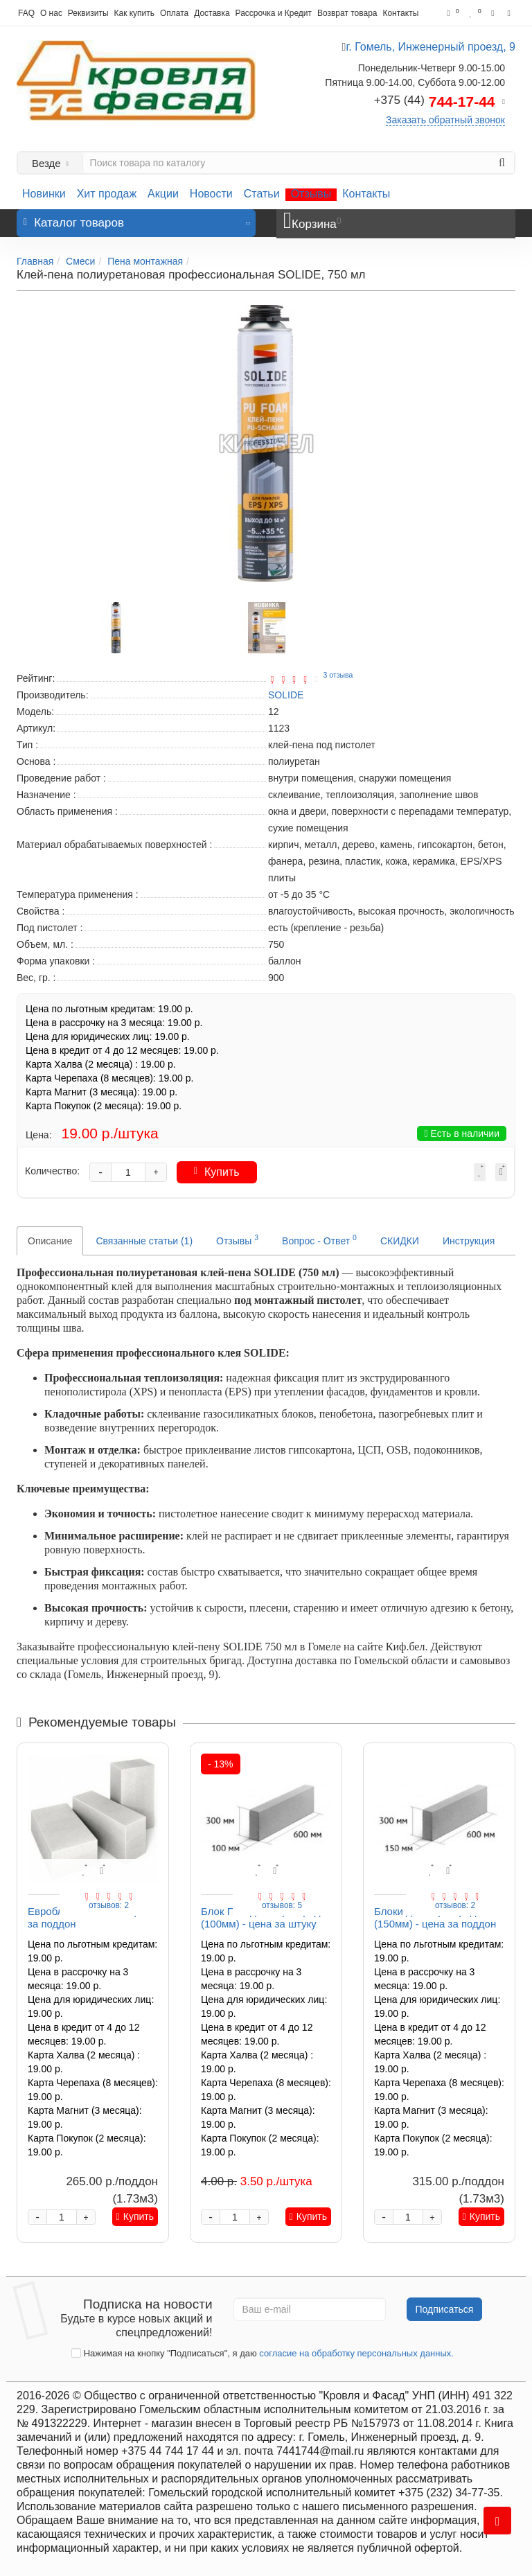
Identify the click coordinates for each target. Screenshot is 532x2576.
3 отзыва (338, 675)
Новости (211, 194)
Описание (50, 1240)
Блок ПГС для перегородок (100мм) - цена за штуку (265, 1917)
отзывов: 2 (109, 1905)
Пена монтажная (145, 261)
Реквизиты (88, 13)
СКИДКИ (399, 1240)
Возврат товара (347, 13)
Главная (35, 261)
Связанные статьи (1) (144, 1240)
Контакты (400, 13)
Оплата (174, 13)
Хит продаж (106, 194)
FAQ (26, 13)
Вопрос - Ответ (319, 1239)
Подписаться (445, 2309)
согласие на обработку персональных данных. (356, 2353)
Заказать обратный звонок (445, 119)
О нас (51, 13)
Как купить (134, 13)
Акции (163, 194)
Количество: (52, 1170)
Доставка (212, 13)
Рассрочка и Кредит (274, 13)
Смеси (80, 261)
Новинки (44, 194)
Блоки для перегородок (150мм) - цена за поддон (435, 1917)
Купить (217, 1172)
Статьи (262, 194)
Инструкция (469, 1240)
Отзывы (311, 194)
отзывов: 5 (282, 1905)
